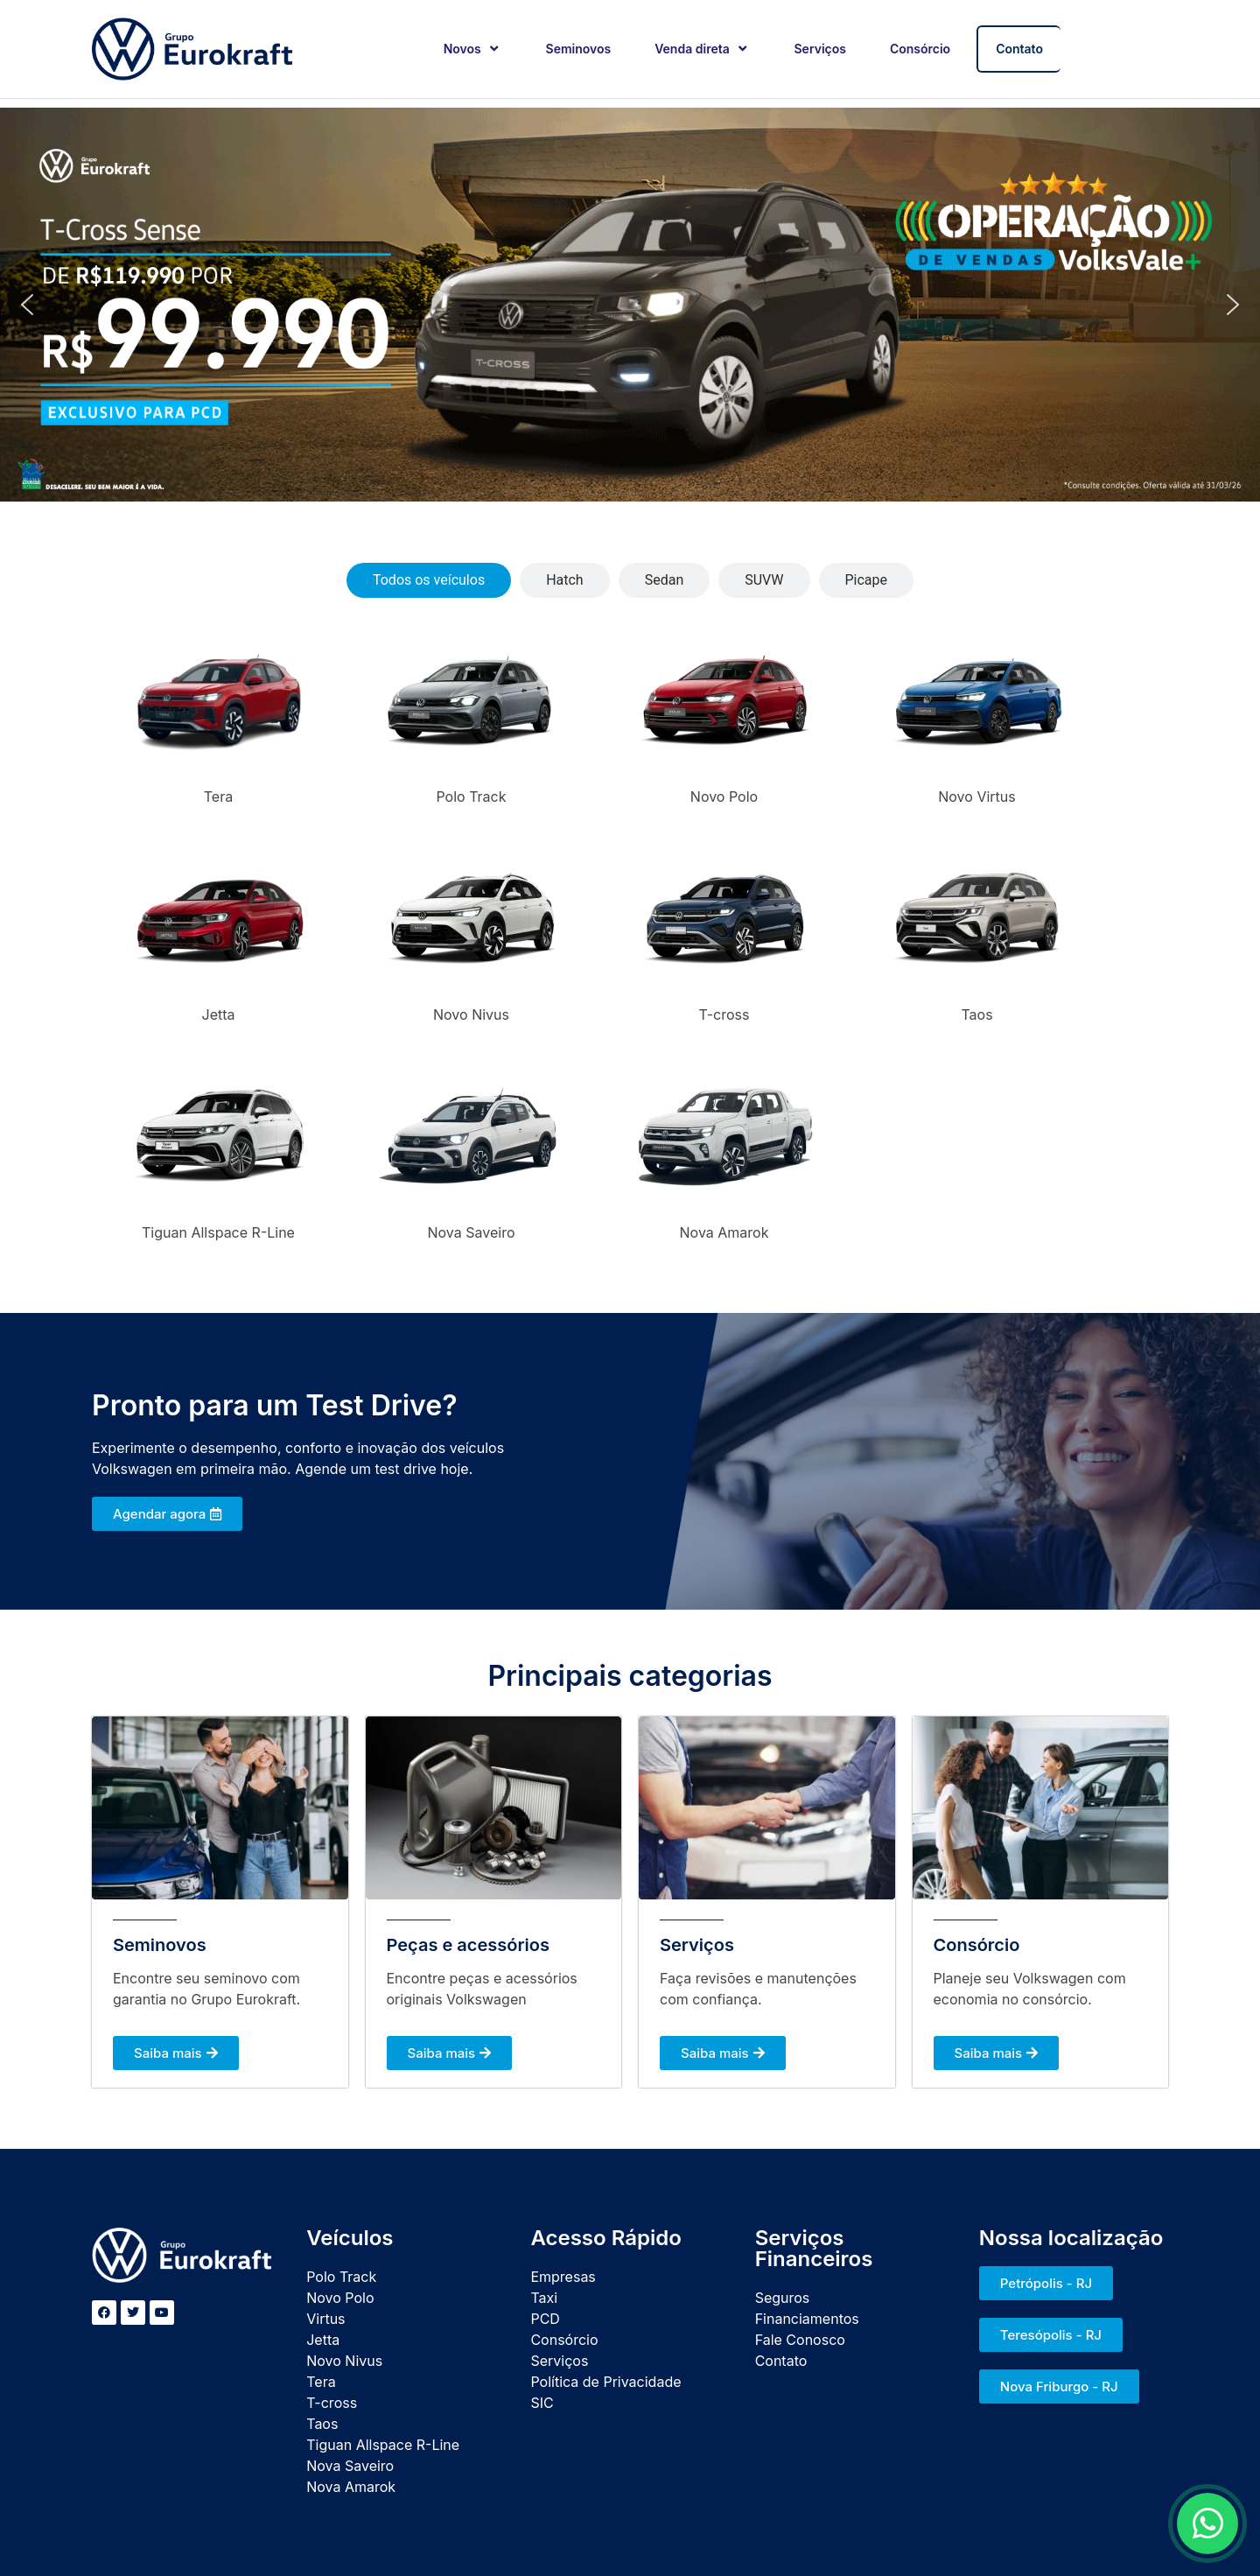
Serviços (820, 48)
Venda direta (702, 48)
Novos (473, 48)
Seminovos (579, 48)
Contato (1019, 48)
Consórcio (920, 48)
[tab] (428, 580)
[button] (27, 305)
